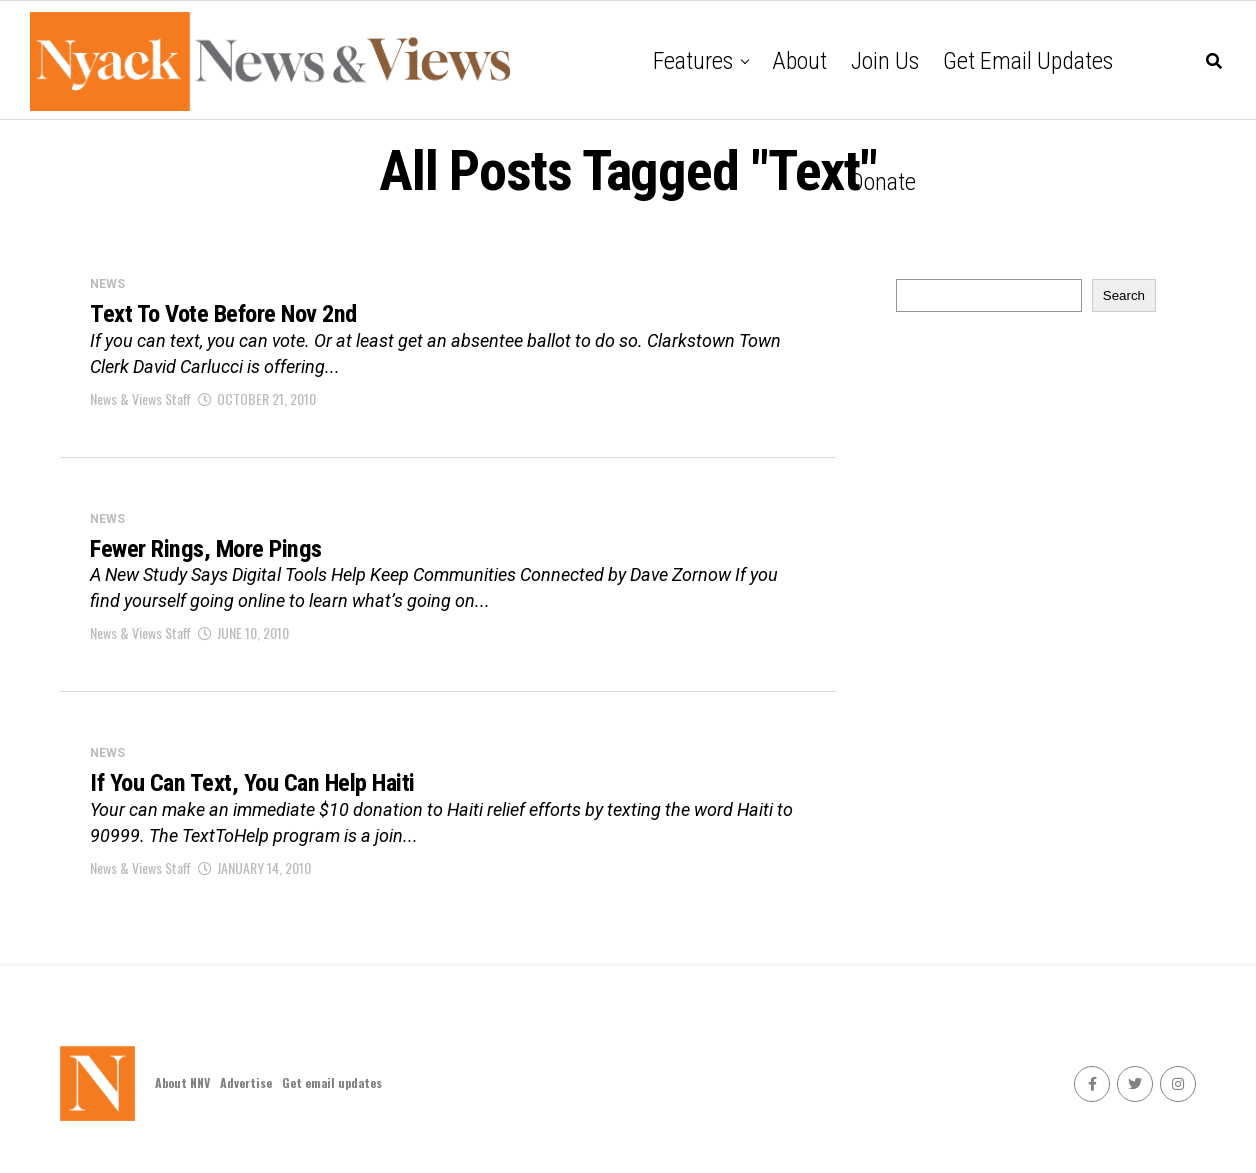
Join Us (885, 61)
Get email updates (1028, 61)
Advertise (246, 1094)
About (799, 61)
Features (693, 61)
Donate (883, 182)
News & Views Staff (140, 402)
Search (1124, 295)
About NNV (182, 1094)
